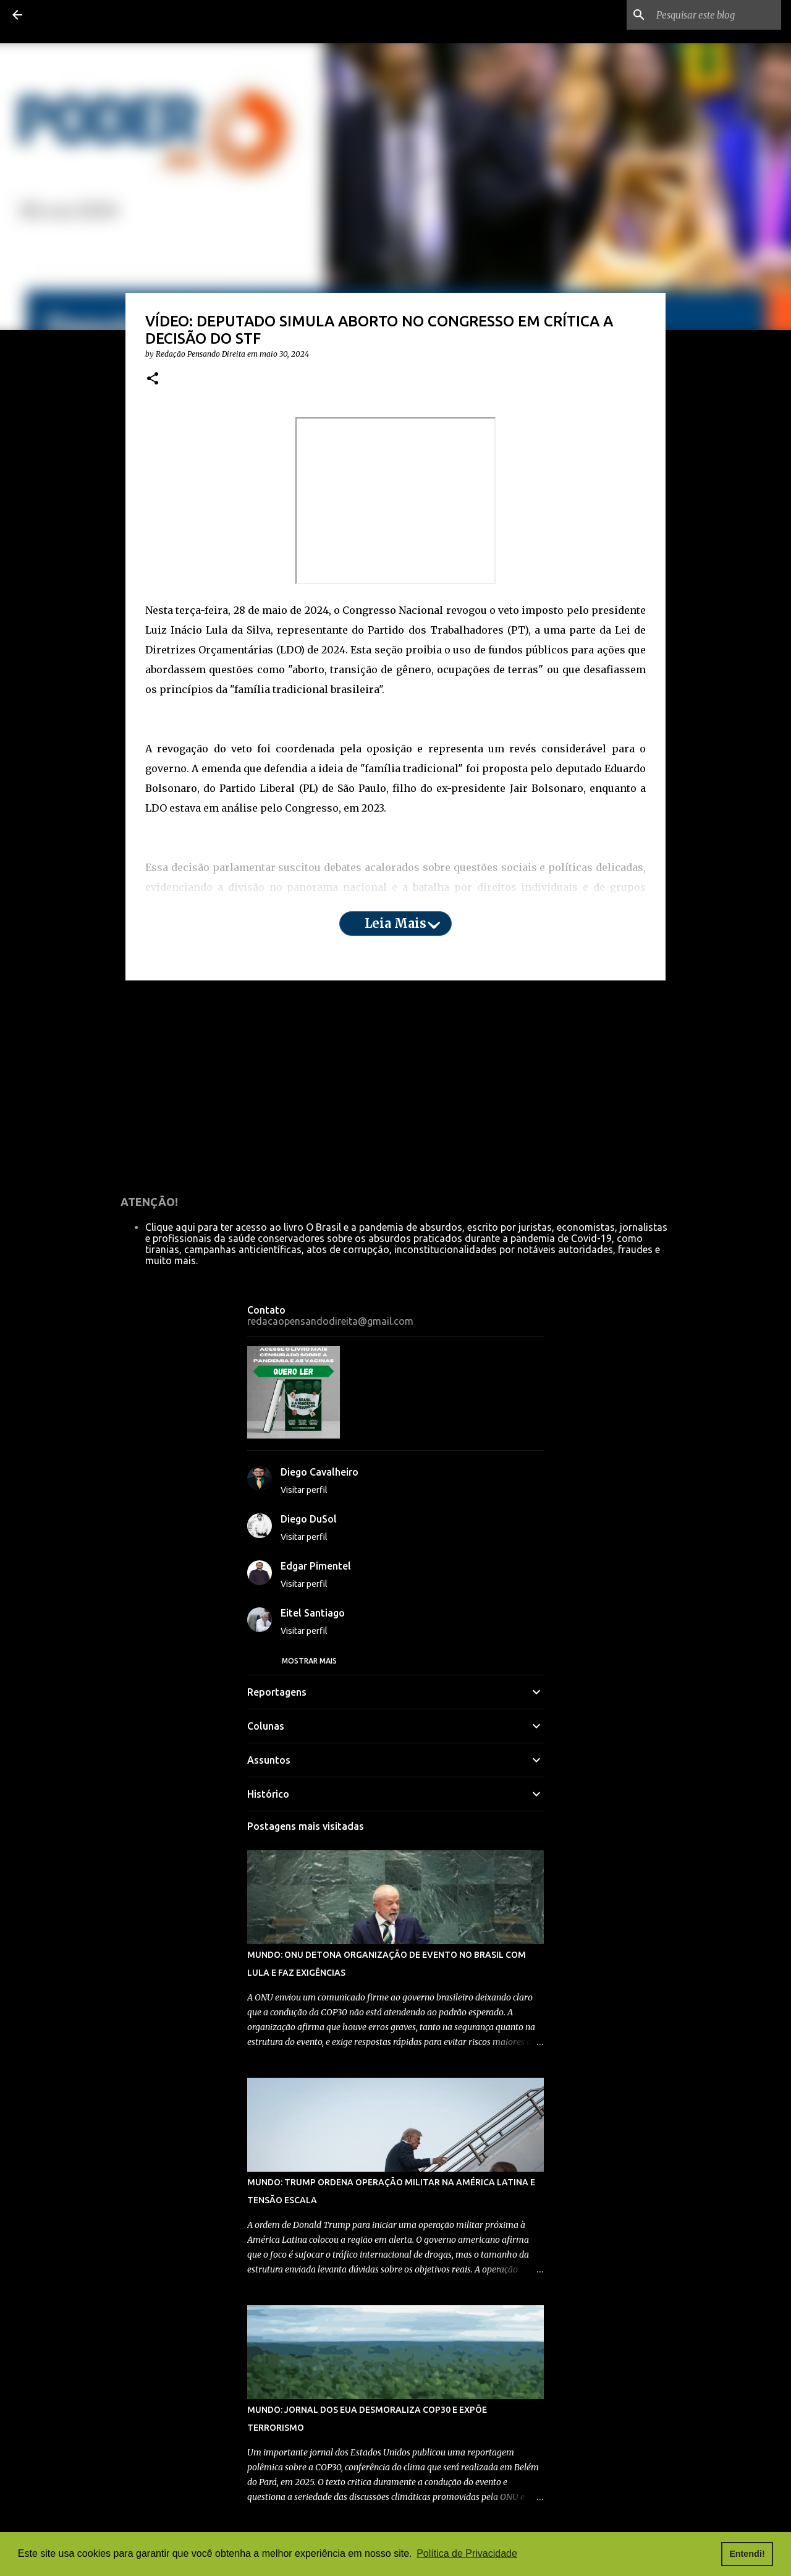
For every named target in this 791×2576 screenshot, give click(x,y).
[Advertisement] (395, 1085)
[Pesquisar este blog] (716, 15)
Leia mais (395, 923)
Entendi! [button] (747, 2554)
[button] (152, 379)
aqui (194, 936)
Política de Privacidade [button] (467, 2553)
